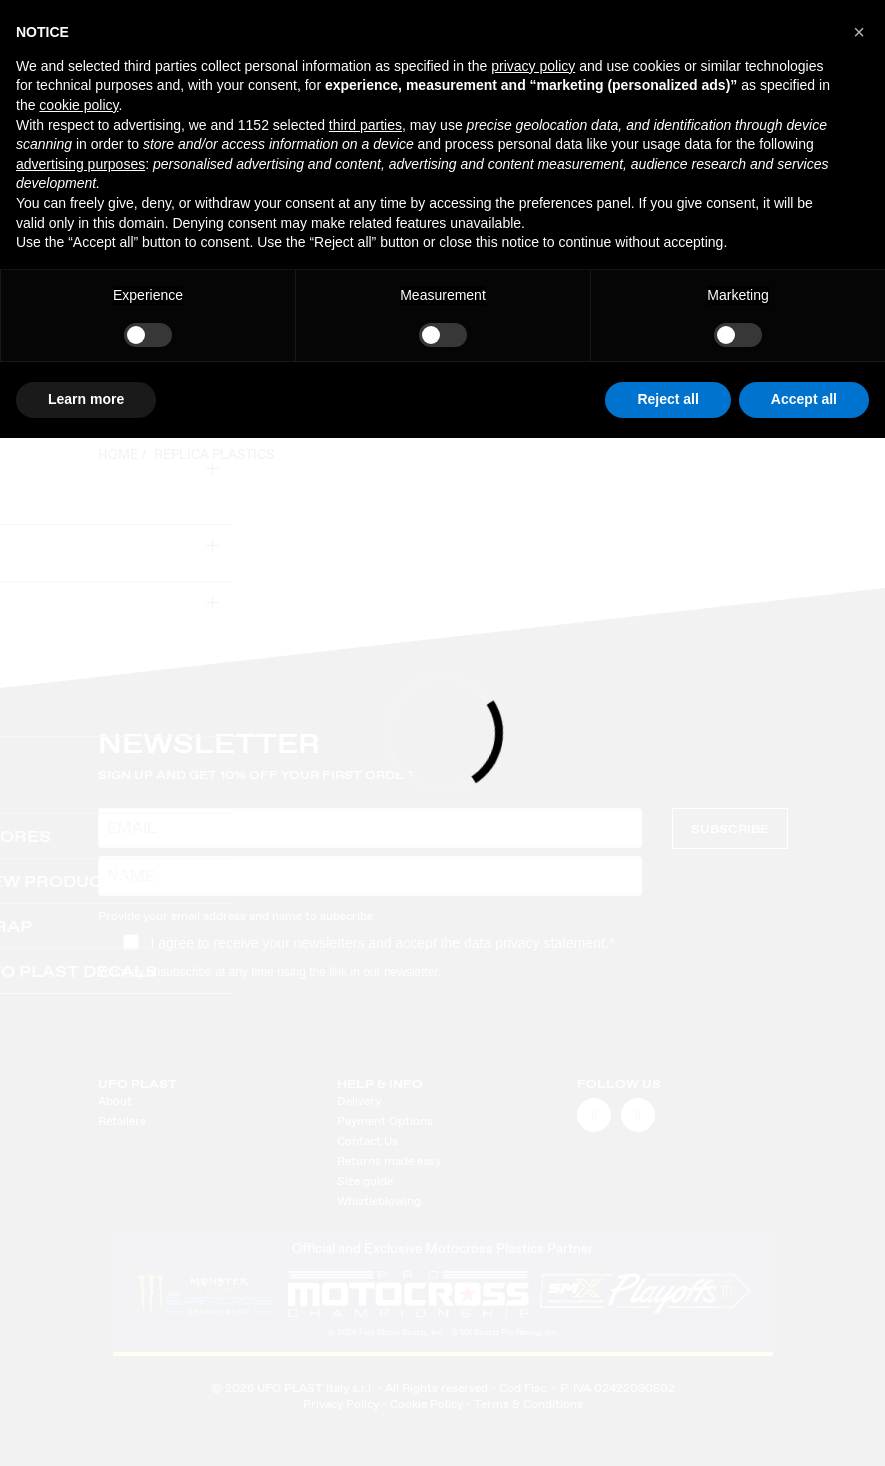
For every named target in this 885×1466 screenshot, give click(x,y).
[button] (859, 32)
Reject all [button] (667, 399)
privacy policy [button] (533, 66)
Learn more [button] (86, 399)
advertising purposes (80, 164)
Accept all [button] (804, 399)
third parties (365, 125)
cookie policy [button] (78, 105)
